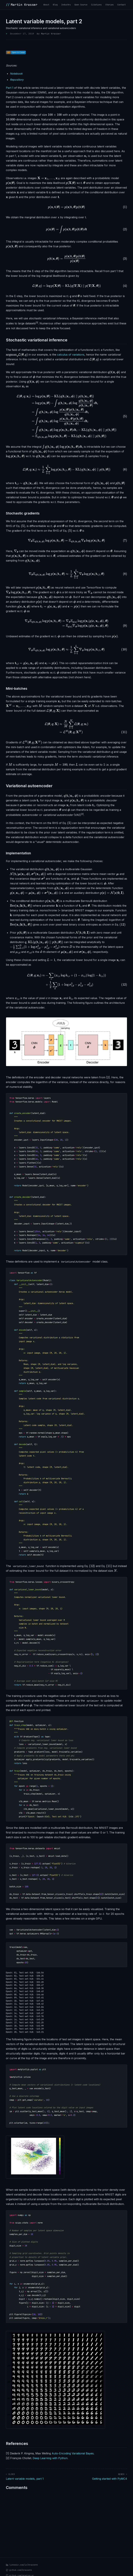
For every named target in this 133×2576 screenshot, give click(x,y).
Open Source (51, 12)
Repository (17, 88)
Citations (69, 12)
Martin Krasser (24, 5)
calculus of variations (70, 363)
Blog (21, 12)
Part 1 (9, 96)
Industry (34, 12)
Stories (84, 12)
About (11, 12)
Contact (98, 12)
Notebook (16, 82)
